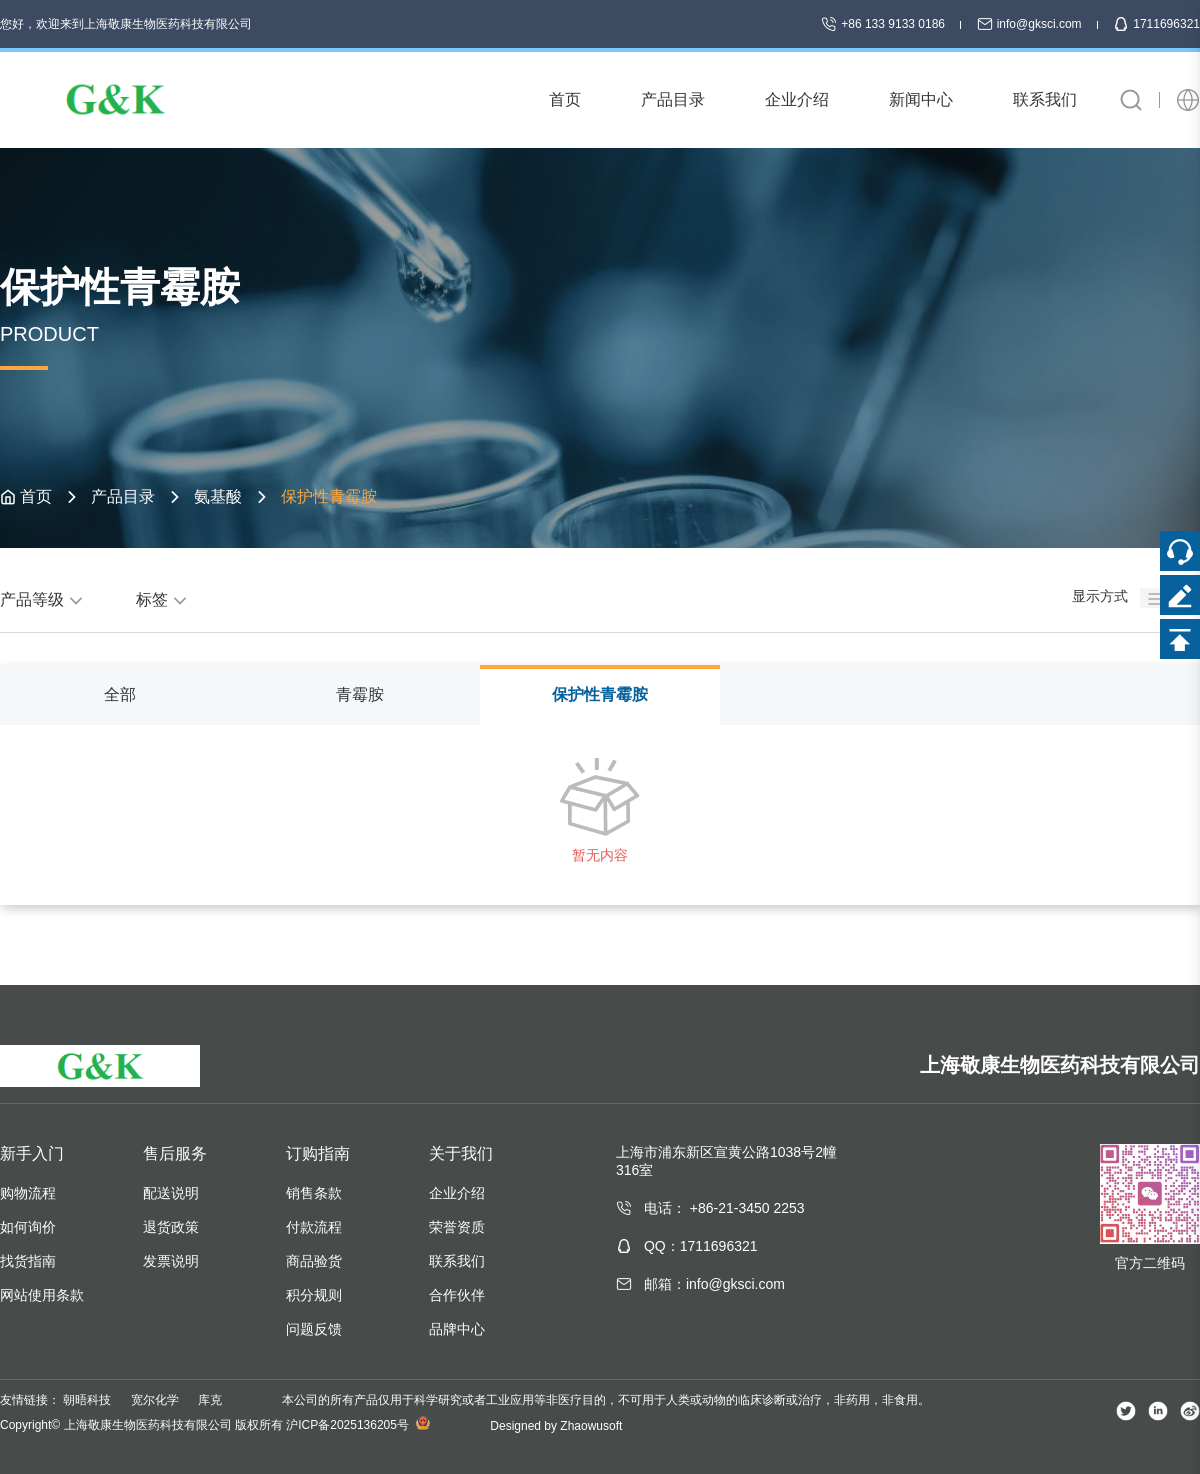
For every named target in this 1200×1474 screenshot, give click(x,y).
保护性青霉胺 (600, 694)
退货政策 (171, 1227)
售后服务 (175, 1153)
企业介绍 (457, 1193)
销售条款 (314, 1193)
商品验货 (314, 1261)
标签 (164, 600)
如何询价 (28, 1227)
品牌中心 (457, 1329)
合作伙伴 (457, 1295)
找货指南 (28, 1261)
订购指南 (318, 1153)
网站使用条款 (42, 1295)
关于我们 (461, 1153)
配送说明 (171, 1193)
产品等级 (44, 600)
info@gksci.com (1031, 24)
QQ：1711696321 (701, 1246)
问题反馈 (314, 1329)
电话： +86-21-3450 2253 (724, 1208)
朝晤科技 (87, 1400)
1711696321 (1156, 24)
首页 (36, 496)
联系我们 (457, 1261)
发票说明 (171, 1261)
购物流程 (28, 1193)
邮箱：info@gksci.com (714, 1284)
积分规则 (314, 1295)
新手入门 (32, 1153)
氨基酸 (218, 496)
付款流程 (314, 1227)
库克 (210, 1400)
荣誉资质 (457, 1227)
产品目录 (123, 496)
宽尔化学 (155, 1400)
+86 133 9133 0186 (884, 24)
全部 (120, 694)
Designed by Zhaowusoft (556, 1426)
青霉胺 (360, 694)
